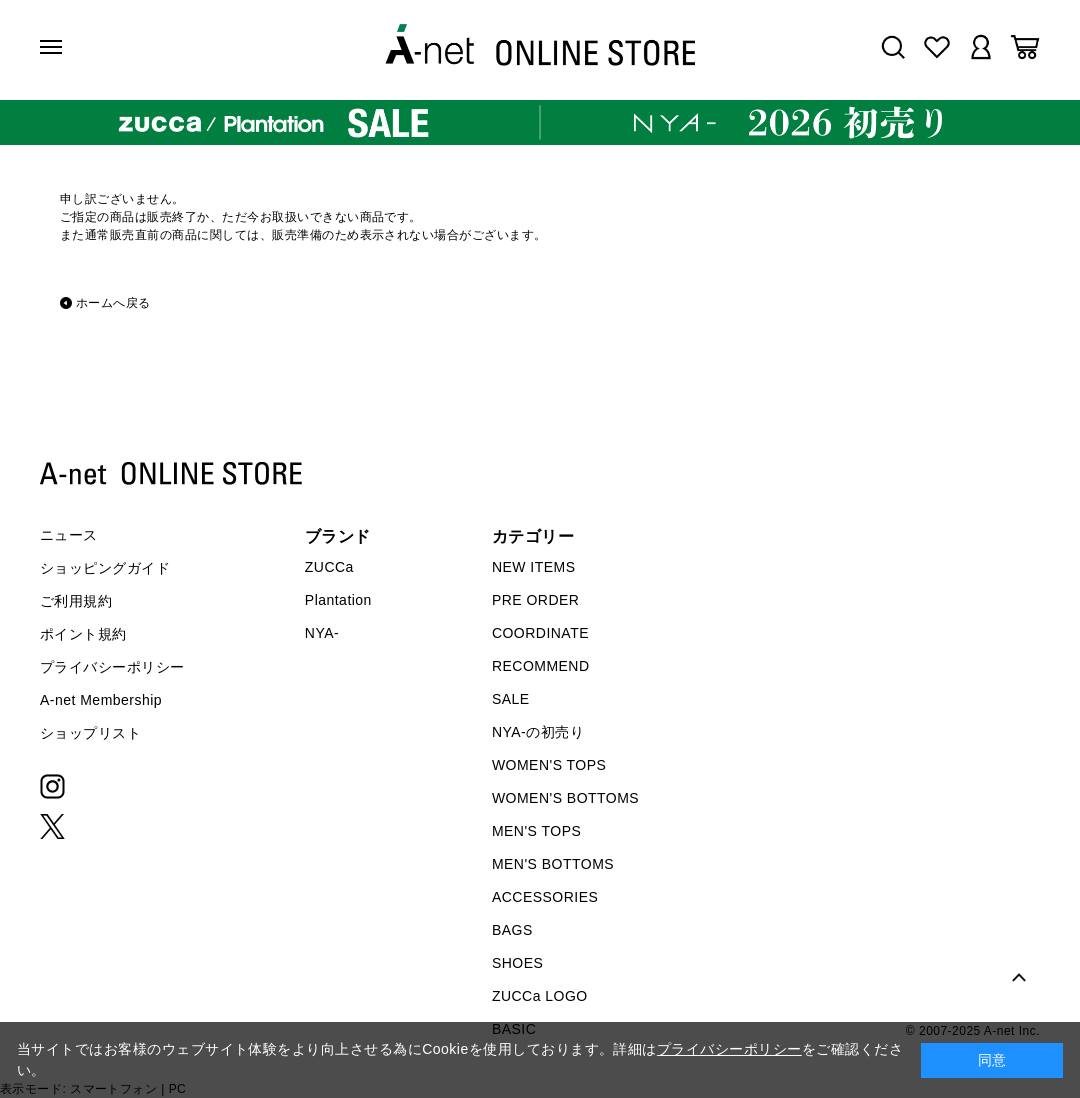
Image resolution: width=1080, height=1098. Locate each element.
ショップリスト (90, 733)
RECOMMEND (541, 666)
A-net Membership (101, 700)
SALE (511, 699)
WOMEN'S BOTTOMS (565, 798)
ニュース (69, 535)
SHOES (517, 963)
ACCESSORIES (545, 897)
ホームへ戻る (113, 303)
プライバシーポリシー (112, 667)
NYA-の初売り (538, 732)
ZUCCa (329, 567)
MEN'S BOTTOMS (553, 864)
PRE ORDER (536, 600)
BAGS (512, 930)
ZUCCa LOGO (540, 996)
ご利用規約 (76, 601)
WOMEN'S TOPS (549, 765)
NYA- (322, 633)
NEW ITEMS (534, 567)
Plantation (338, 600)
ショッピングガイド (105, 568)
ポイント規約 (83, 634)
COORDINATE (540, 633)
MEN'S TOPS (536, 831)
